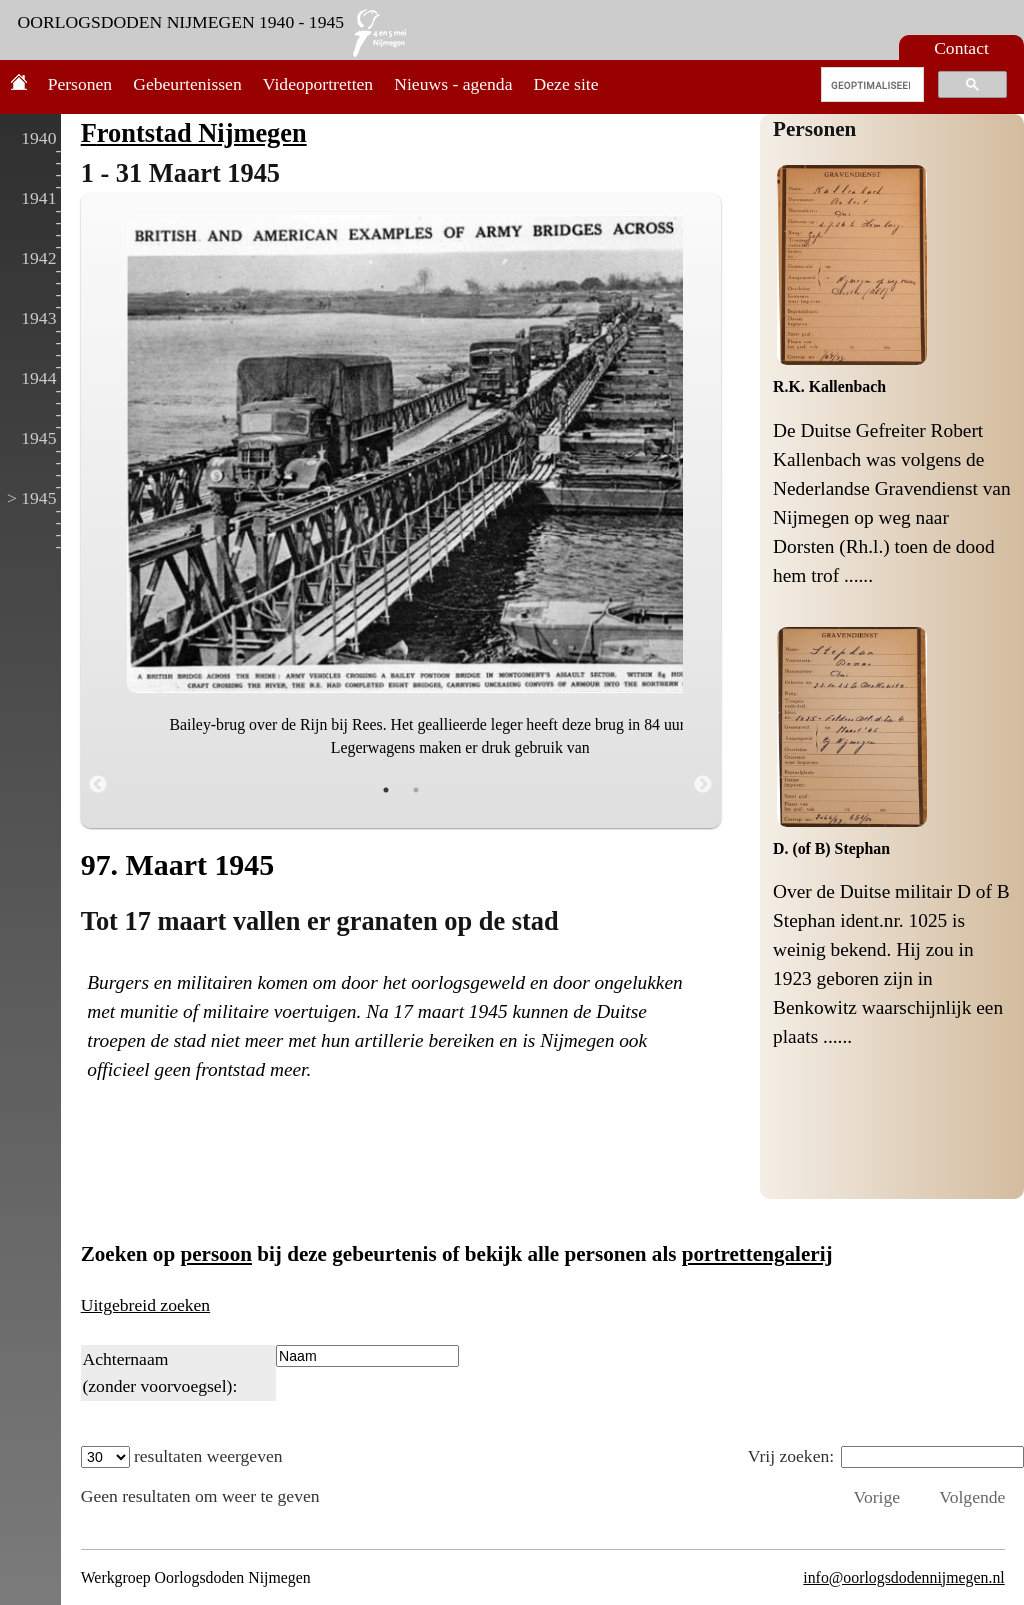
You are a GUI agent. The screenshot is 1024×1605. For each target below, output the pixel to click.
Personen (80, 84)
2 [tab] (416, 790)
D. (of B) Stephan (831, 848)
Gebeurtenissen (187, 84)
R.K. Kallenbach (829, 386)
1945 (38, 438)
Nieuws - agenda (453, 84)
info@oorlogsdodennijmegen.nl (903, 1577)
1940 (38, 138)
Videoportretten (318, 84)
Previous (98, 785)
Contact (961, 48)
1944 (38, 378)
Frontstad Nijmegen (194, 133)
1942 (38, 258)
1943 (38, 318)
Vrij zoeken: (886, 1456)
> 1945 (32, 498)
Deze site (566, 84)
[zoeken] (870, 85)
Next (703, 785)
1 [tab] (386, 790)
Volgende (972, 1497)
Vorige (876, 1497)
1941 (38, 198)
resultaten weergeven (182, 1456)
